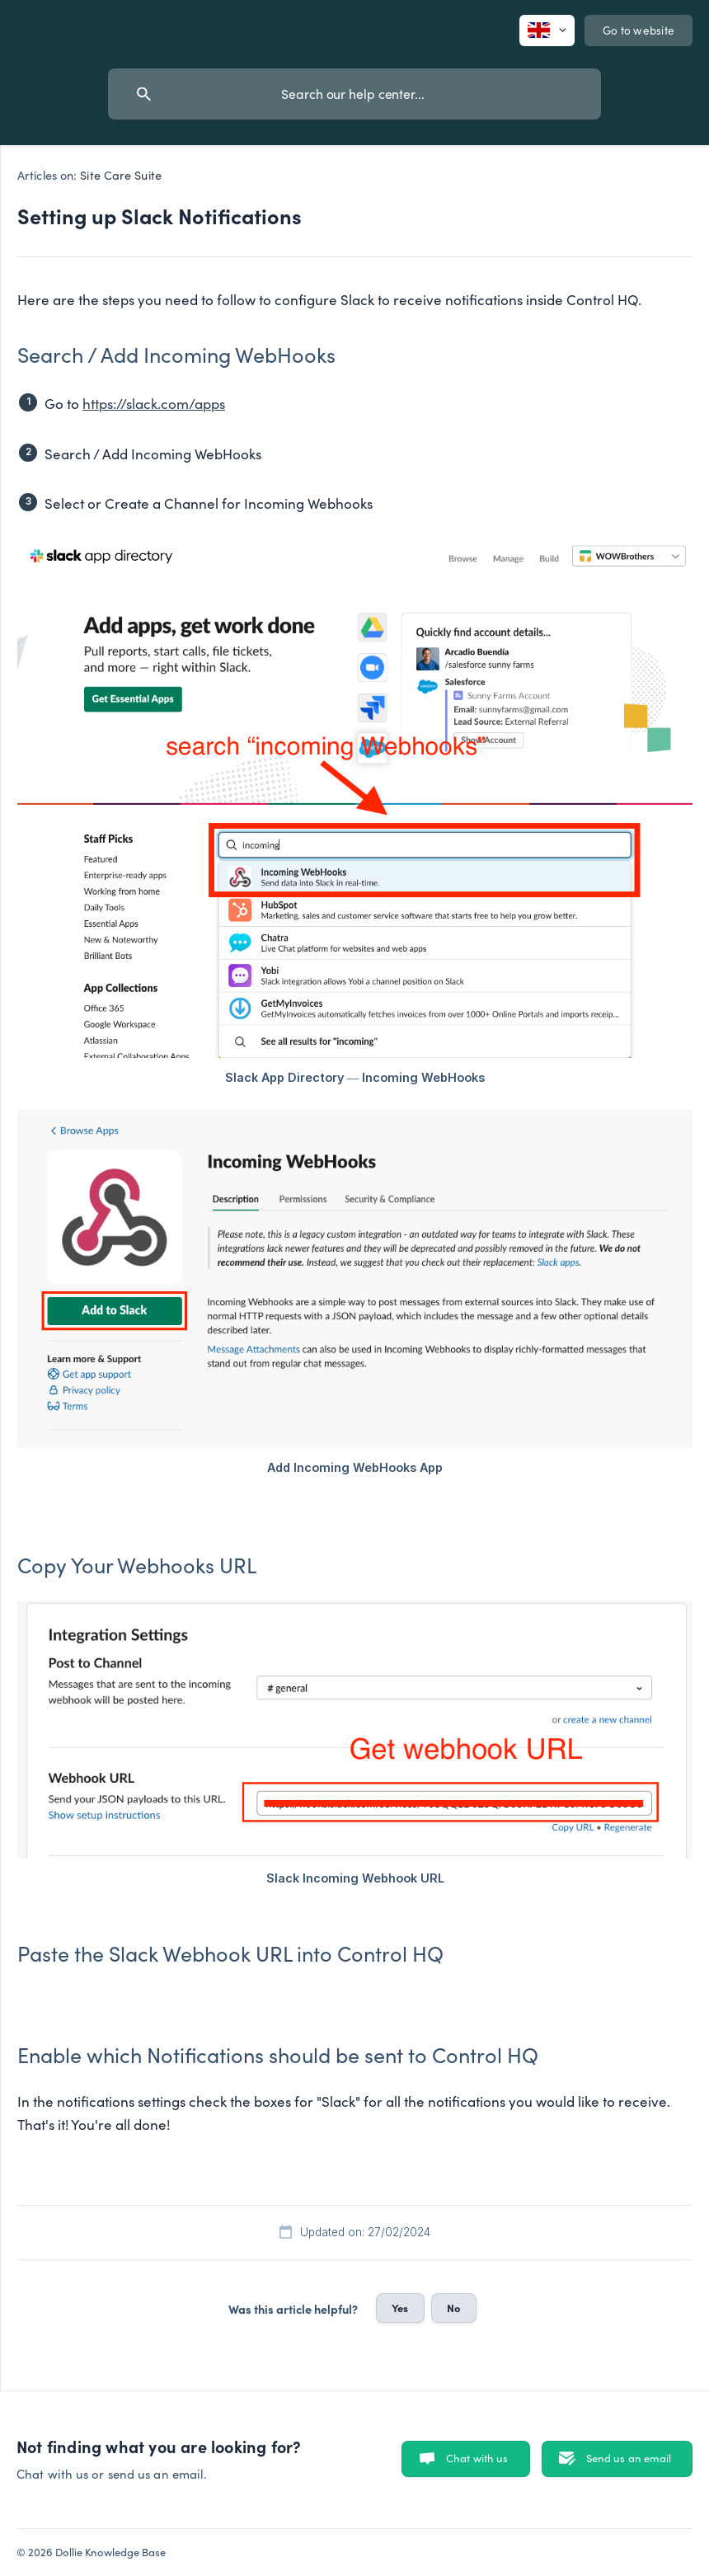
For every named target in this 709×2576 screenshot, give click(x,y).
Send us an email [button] (628, 2458)
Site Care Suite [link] (121, 175)
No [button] (454, 2307)
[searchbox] (354, 94)
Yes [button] (400, 2307)
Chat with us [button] (477, 2458)
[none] (547, 30)
